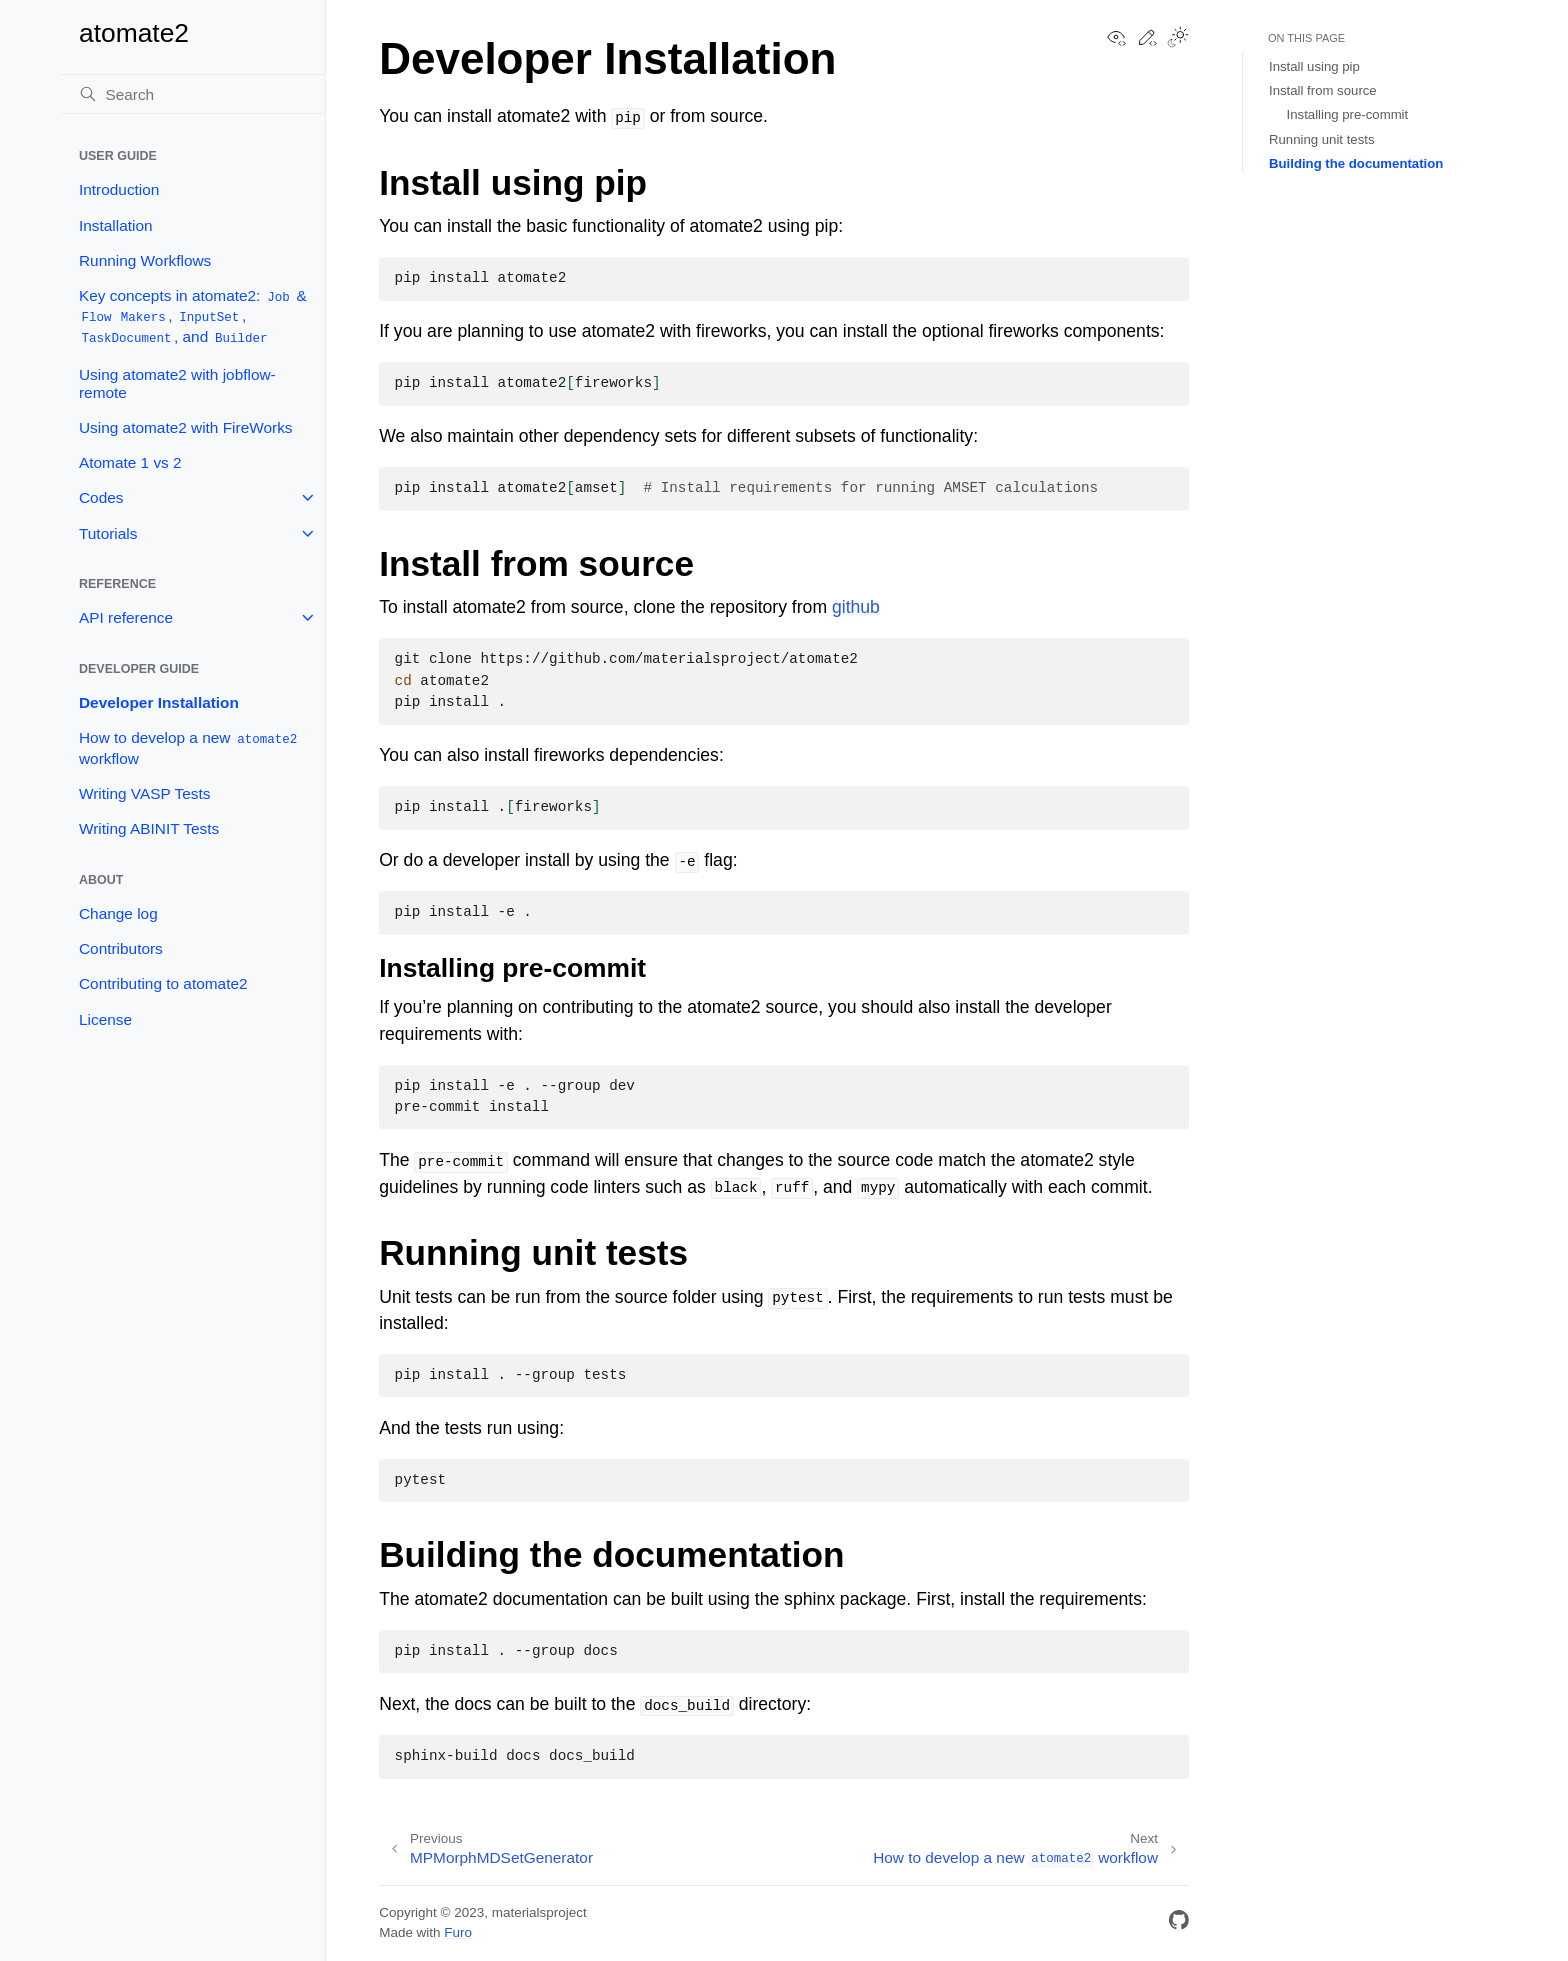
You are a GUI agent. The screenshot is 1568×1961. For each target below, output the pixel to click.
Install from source (1323, 90)
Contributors (121, 948)
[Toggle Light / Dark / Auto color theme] (1178, 39)
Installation (116, 225)
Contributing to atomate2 (163, 983)
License (105, 1019)
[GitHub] (1179, 1923)
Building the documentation (1356, 163)
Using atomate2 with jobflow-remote (177, 383)
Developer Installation (159, 702)
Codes (101, 497)
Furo (458, 1932)
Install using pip (1314, 66)
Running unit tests (1322, 139)
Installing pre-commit (1348, 114)
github (856, 607)
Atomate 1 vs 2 (130, 462)
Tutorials (108, 533)
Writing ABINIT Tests (149, 828)
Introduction (119, 189)
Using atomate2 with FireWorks (186, 427)
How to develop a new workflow (189, 748)
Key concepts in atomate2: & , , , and (193, 317)
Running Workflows (145, 260)
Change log (118, 913)
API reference (126, 617)
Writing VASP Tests (144, 793)
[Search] (193, 94)
